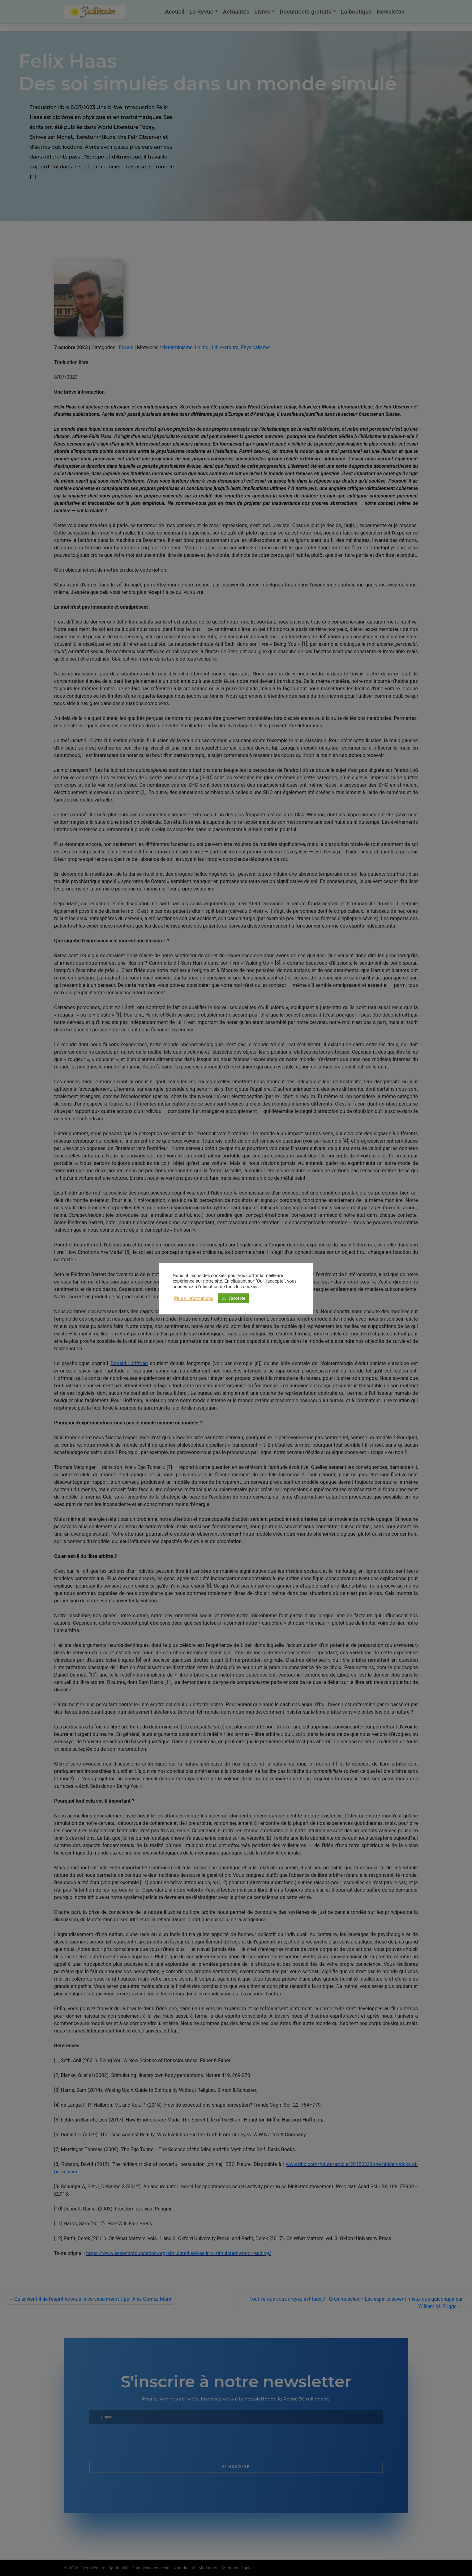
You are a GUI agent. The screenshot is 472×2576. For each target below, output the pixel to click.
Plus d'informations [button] (193, 1298)
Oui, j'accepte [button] (233, 1298)
